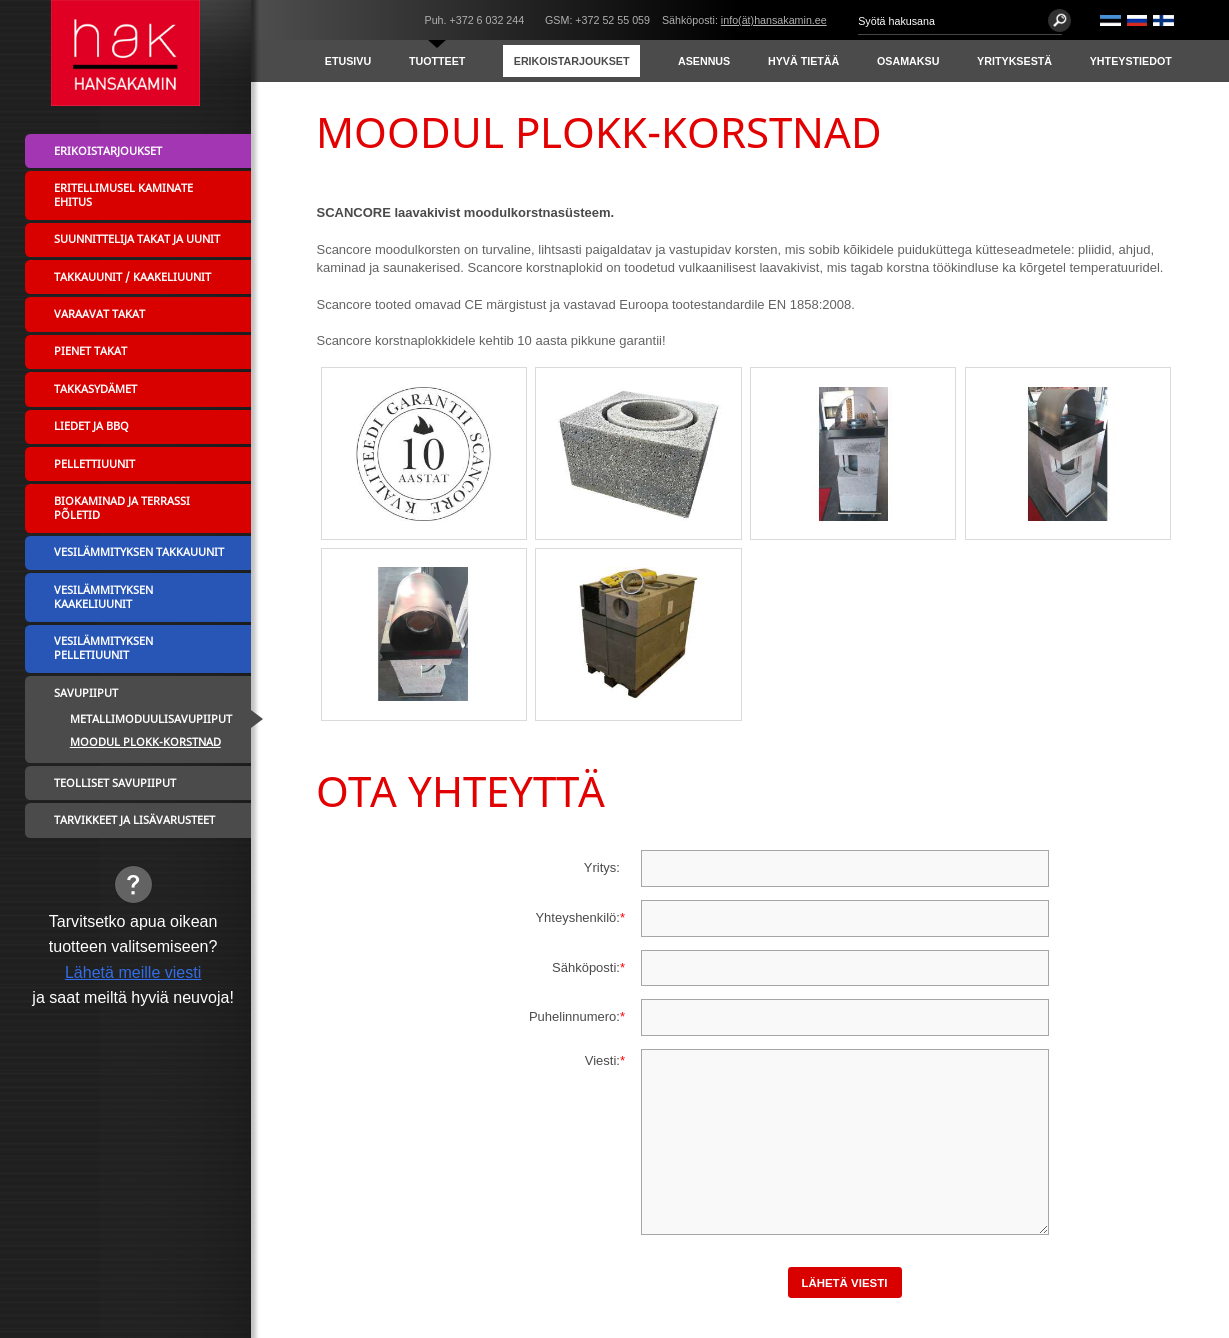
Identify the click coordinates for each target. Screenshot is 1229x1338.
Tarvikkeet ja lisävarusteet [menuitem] (134, 820)
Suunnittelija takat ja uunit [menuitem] (137, 239)
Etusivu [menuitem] (348, 61)
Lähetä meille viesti (133, 972)
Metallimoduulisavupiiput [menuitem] (151, 719)
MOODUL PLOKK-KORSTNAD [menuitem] (145, 742)
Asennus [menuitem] (704, 61)
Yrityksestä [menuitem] (1014, 61)
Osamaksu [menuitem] (908, 61)
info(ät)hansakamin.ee (774, 20)
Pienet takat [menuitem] (90, 351)
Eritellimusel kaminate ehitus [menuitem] (123, 195)
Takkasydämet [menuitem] (95, 389)
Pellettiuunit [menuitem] (94, 464)
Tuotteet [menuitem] (437, 61)
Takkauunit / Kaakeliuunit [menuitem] (132, 277)
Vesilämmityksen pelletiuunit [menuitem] (103, 648)
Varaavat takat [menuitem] (99, 314)
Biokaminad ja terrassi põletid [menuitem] (122, 508)
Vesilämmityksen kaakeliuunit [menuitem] (103, 597)
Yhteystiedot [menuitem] (1131, 61)
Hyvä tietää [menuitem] (803, 61)
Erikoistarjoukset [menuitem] (572, 61)
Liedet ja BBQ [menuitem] (91, 426)
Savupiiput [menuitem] (86, 693)
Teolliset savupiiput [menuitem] (115, 783)
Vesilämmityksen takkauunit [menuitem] (139, 552)
